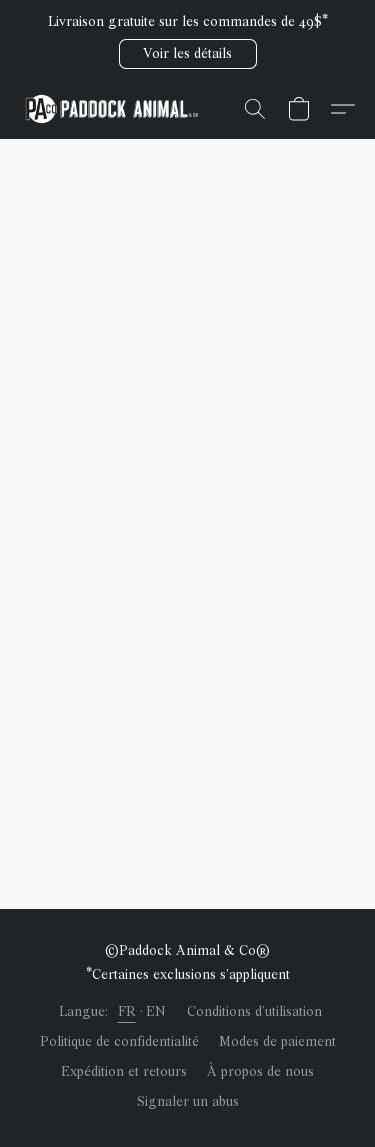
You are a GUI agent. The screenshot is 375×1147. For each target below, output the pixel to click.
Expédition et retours (124, 1071)
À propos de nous (260, 1071)
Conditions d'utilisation (254, 1011)
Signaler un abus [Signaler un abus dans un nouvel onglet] (188, 1101)
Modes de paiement (277, 1041)
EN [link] (156, 1011)
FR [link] (127, 1011)
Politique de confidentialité (119, 1041)
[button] (188, 54)
